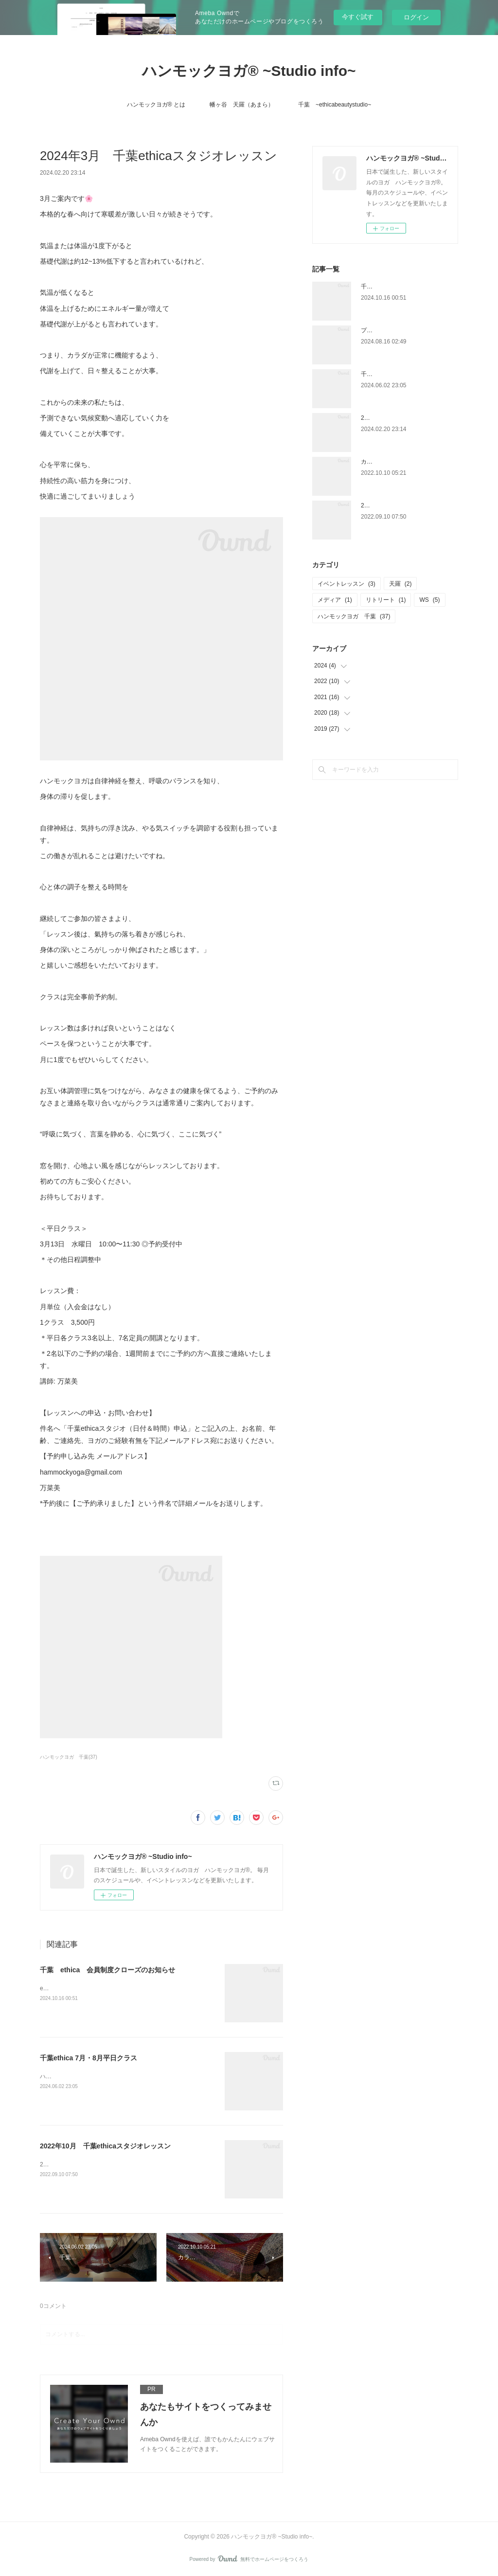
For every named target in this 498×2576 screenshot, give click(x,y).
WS (429, 599)
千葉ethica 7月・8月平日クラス (88, 2058)
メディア (335, 599)
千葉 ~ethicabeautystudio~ (334, 104)
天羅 (400, 583)
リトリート (386, 599)
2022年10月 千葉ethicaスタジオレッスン (105, 2146)
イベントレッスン (346, 583)
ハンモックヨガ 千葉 (354, 616)
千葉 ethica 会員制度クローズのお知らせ (107, 1970)
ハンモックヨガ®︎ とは (156, 104)
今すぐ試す (358, 16)
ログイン (416, 17)
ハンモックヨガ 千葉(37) (68, 1757)
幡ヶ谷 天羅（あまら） (242, 104)
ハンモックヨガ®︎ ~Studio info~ (249, 71)
